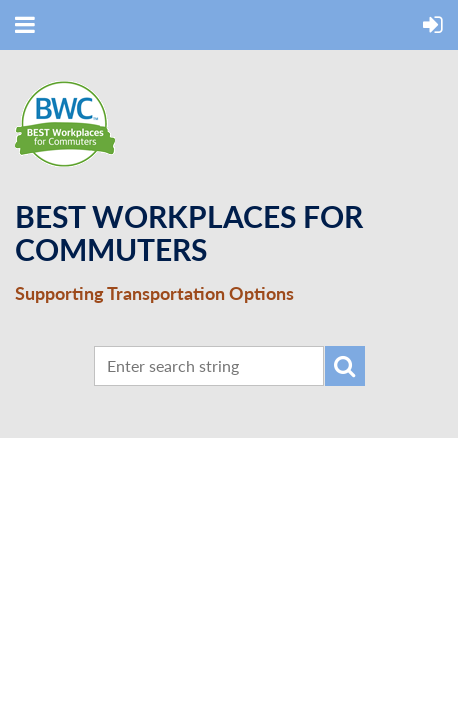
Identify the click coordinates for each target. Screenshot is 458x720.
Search (345, 366)
